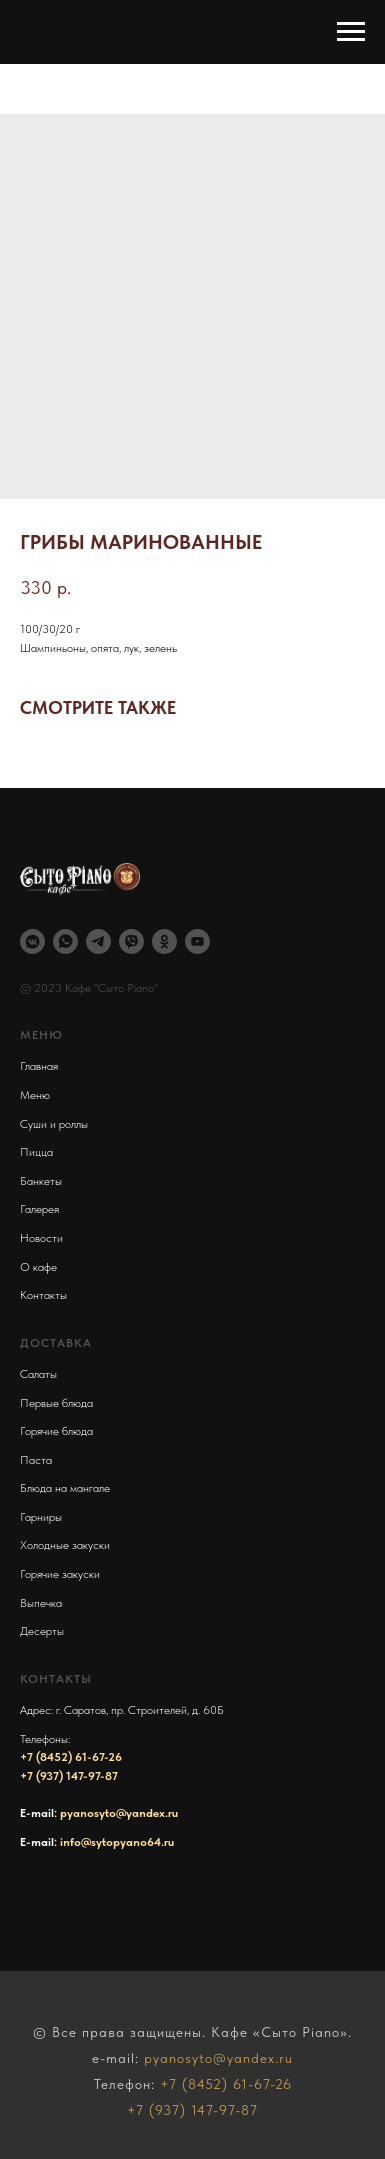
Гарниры (41, 1517)
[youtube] (197, 941)
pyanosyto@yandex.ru (119, 1813)
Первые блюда (56, 1403)
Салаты (38, 1374)
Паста (36, 1460)
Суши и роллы (54, 1124)
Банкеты (41, 1181)
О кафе (38, 1267)
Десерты (42, 1631)
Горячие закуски (60, 1574)
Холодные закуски (65, 1545)
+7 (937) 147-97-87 (69, 1776)
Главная (39, 1066)
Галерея (39, 1209)
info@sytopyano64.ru (117, 1842)
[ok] (164, 941)
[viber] (131, 941)
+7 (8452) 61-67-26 (71, 1757)
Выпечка (41, 1603)
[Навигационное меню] (351, 32)
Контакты (43, 1295)
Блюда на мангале (65, 1488)
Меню (35, 1095)
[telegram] (98, 941)
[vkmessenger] (32, 941)
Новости (41, 1238)
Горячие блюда (56, 1431)
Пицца (36, 1152)
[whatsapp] (65, 941)
